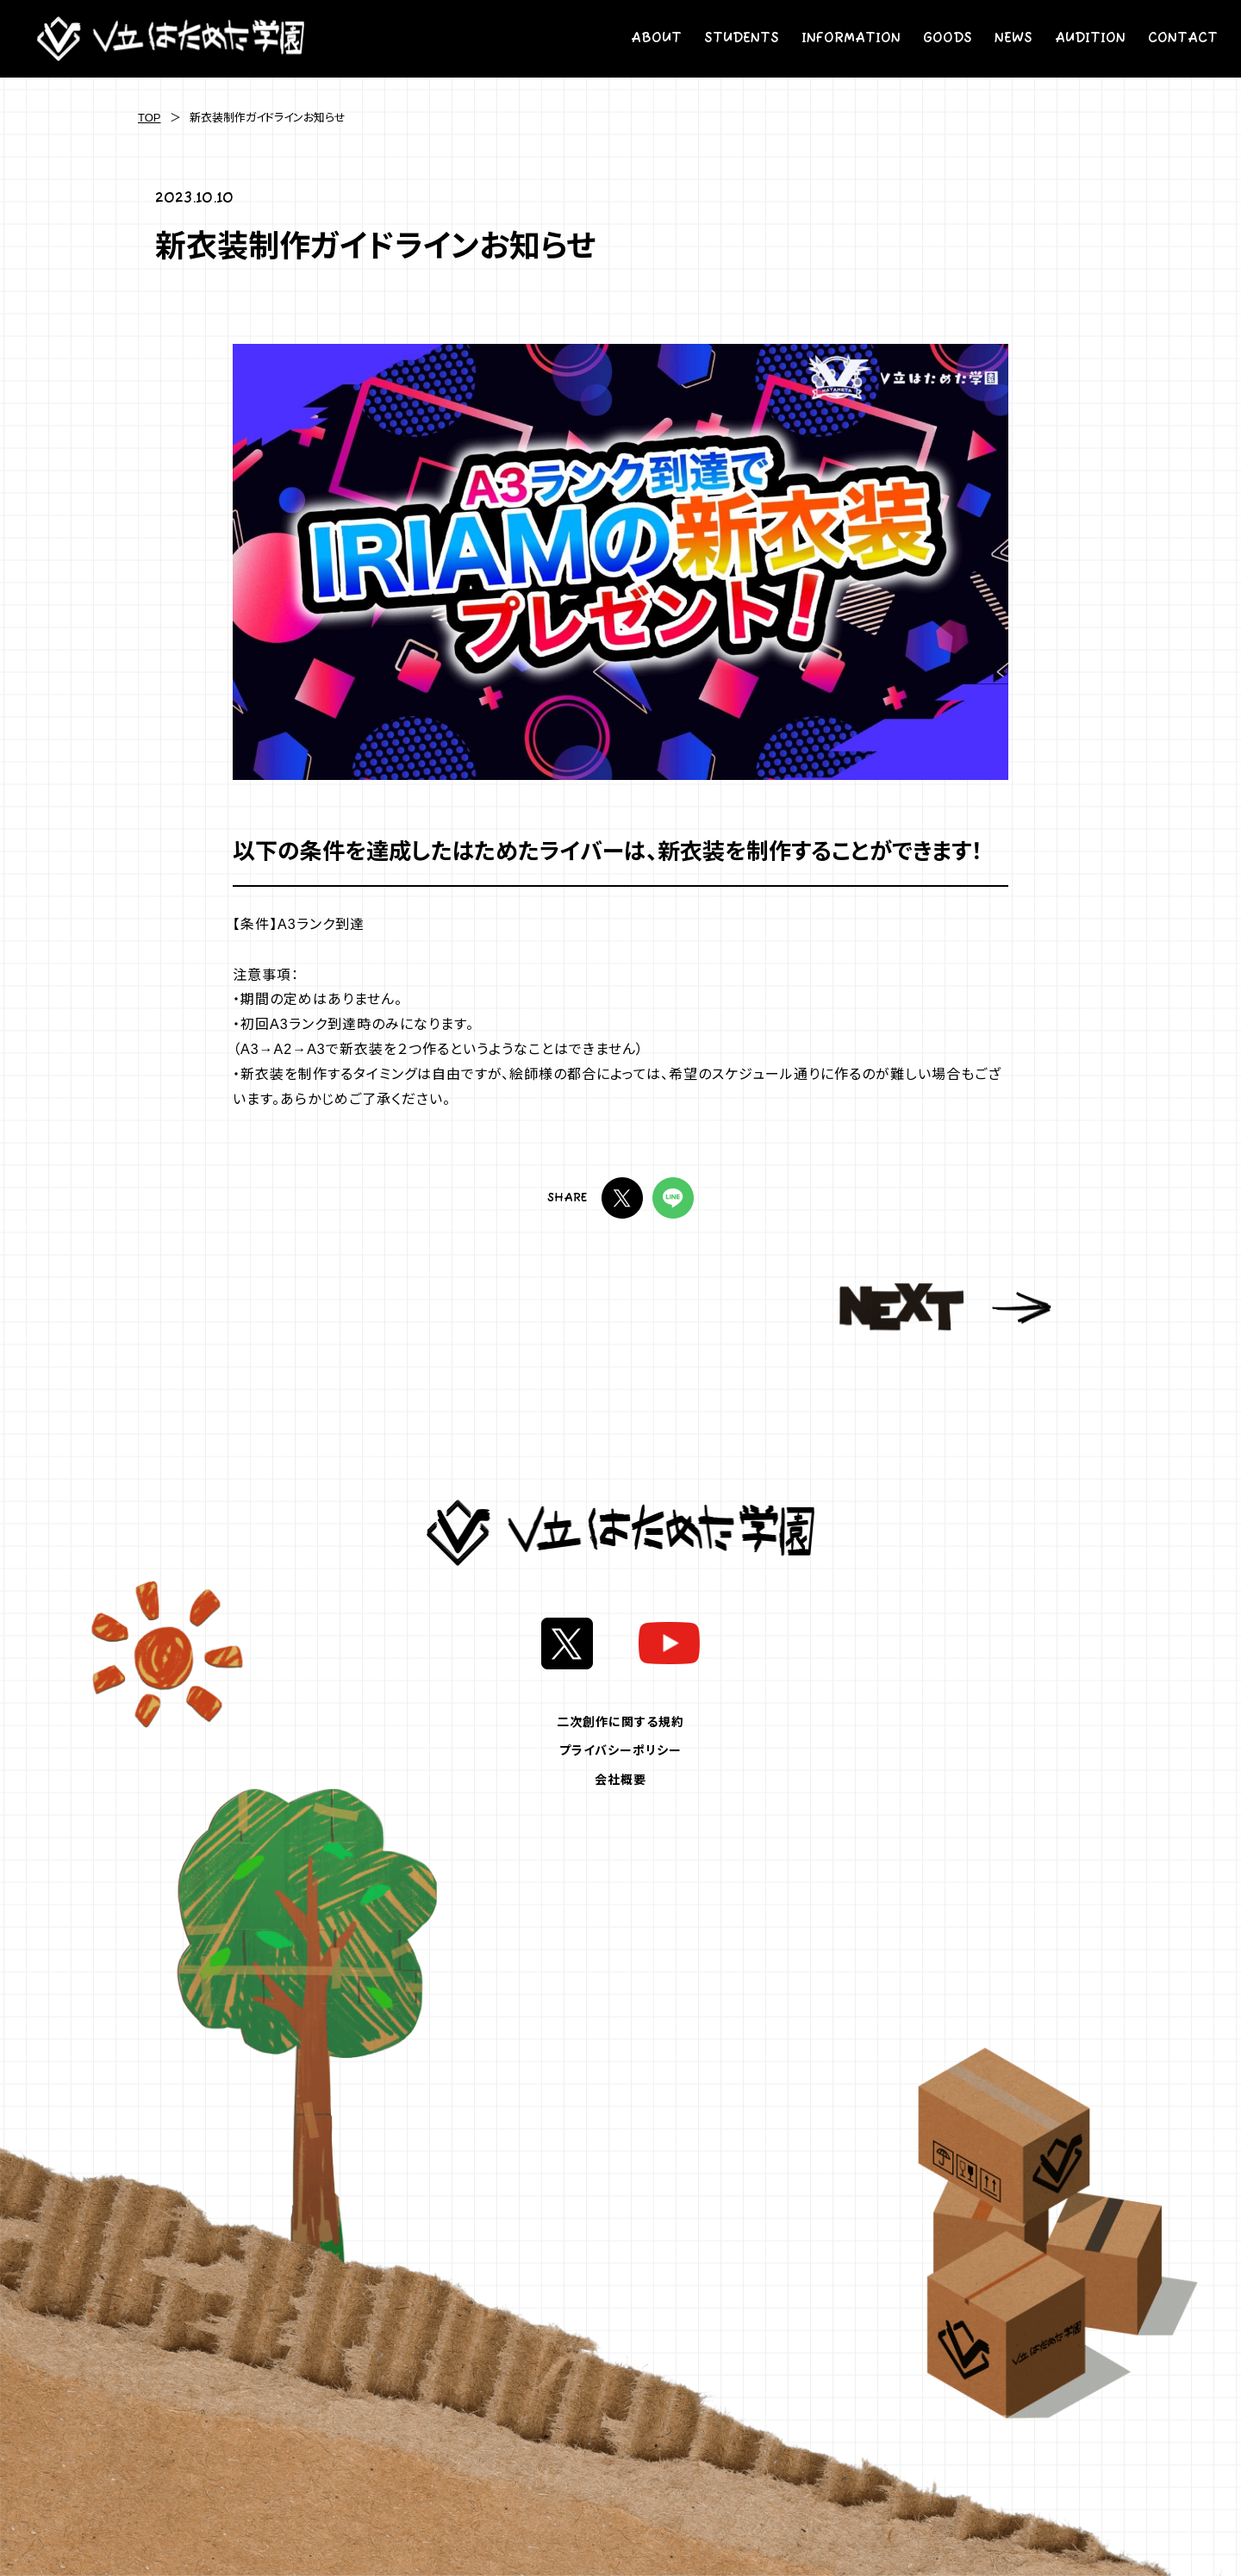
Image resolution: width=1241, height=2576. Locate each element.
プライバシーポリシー (620, 1750)
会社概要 (620, 1780)
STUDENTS (741, 38)
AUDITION (1090, 38)
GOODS (947, 38)
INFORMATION (851, 38)
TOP (149, 117)
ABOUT (656, 38)
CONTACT (1183, 38)
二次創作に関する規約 (620, 1722)
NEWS (1013, 38)
